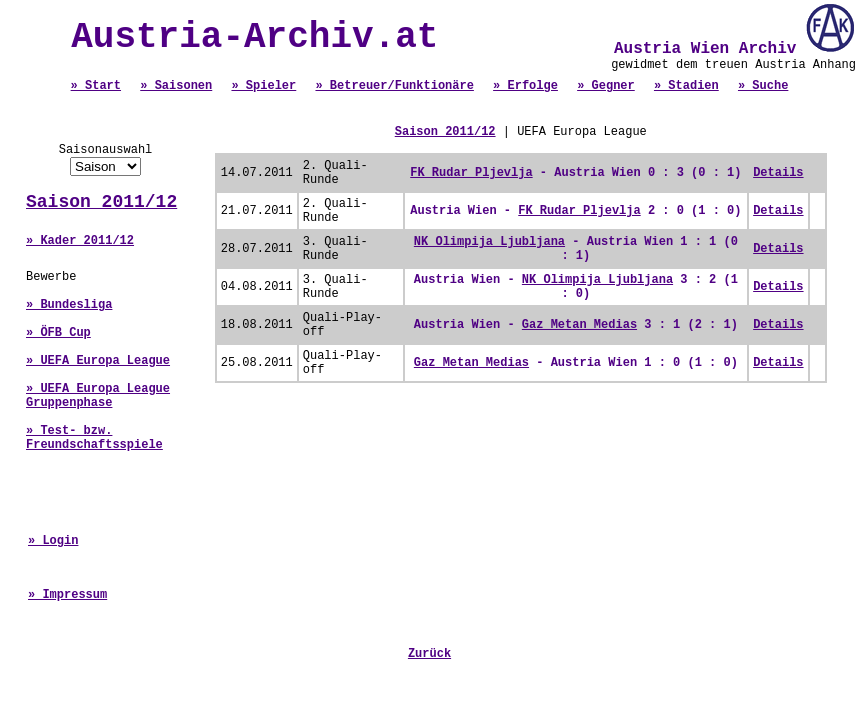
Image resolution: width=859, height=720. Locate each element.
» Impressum (67, 595)
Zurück (429, 654)
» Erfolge (525, 86)
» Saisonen (176, 86)
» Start (96, 86)
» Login (53, 541)
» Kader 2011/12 (80, 241)
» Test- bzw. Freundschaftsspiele (94, 438)
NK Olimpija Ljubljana (489, 242)
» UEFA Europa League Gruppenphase (98, 396)
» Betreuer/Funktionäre (394, 86)
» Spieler (263, 86)
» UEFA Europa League (98, 361)
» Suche (763, 86)
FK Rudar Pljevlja (471, 173)
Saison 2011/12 (101, 202)
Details (778, 173)
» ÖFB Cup (58, 333)
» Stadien (686, 86)
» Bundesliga (69, 305)
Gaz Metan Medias (579, 325)
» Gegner (606, 86)
